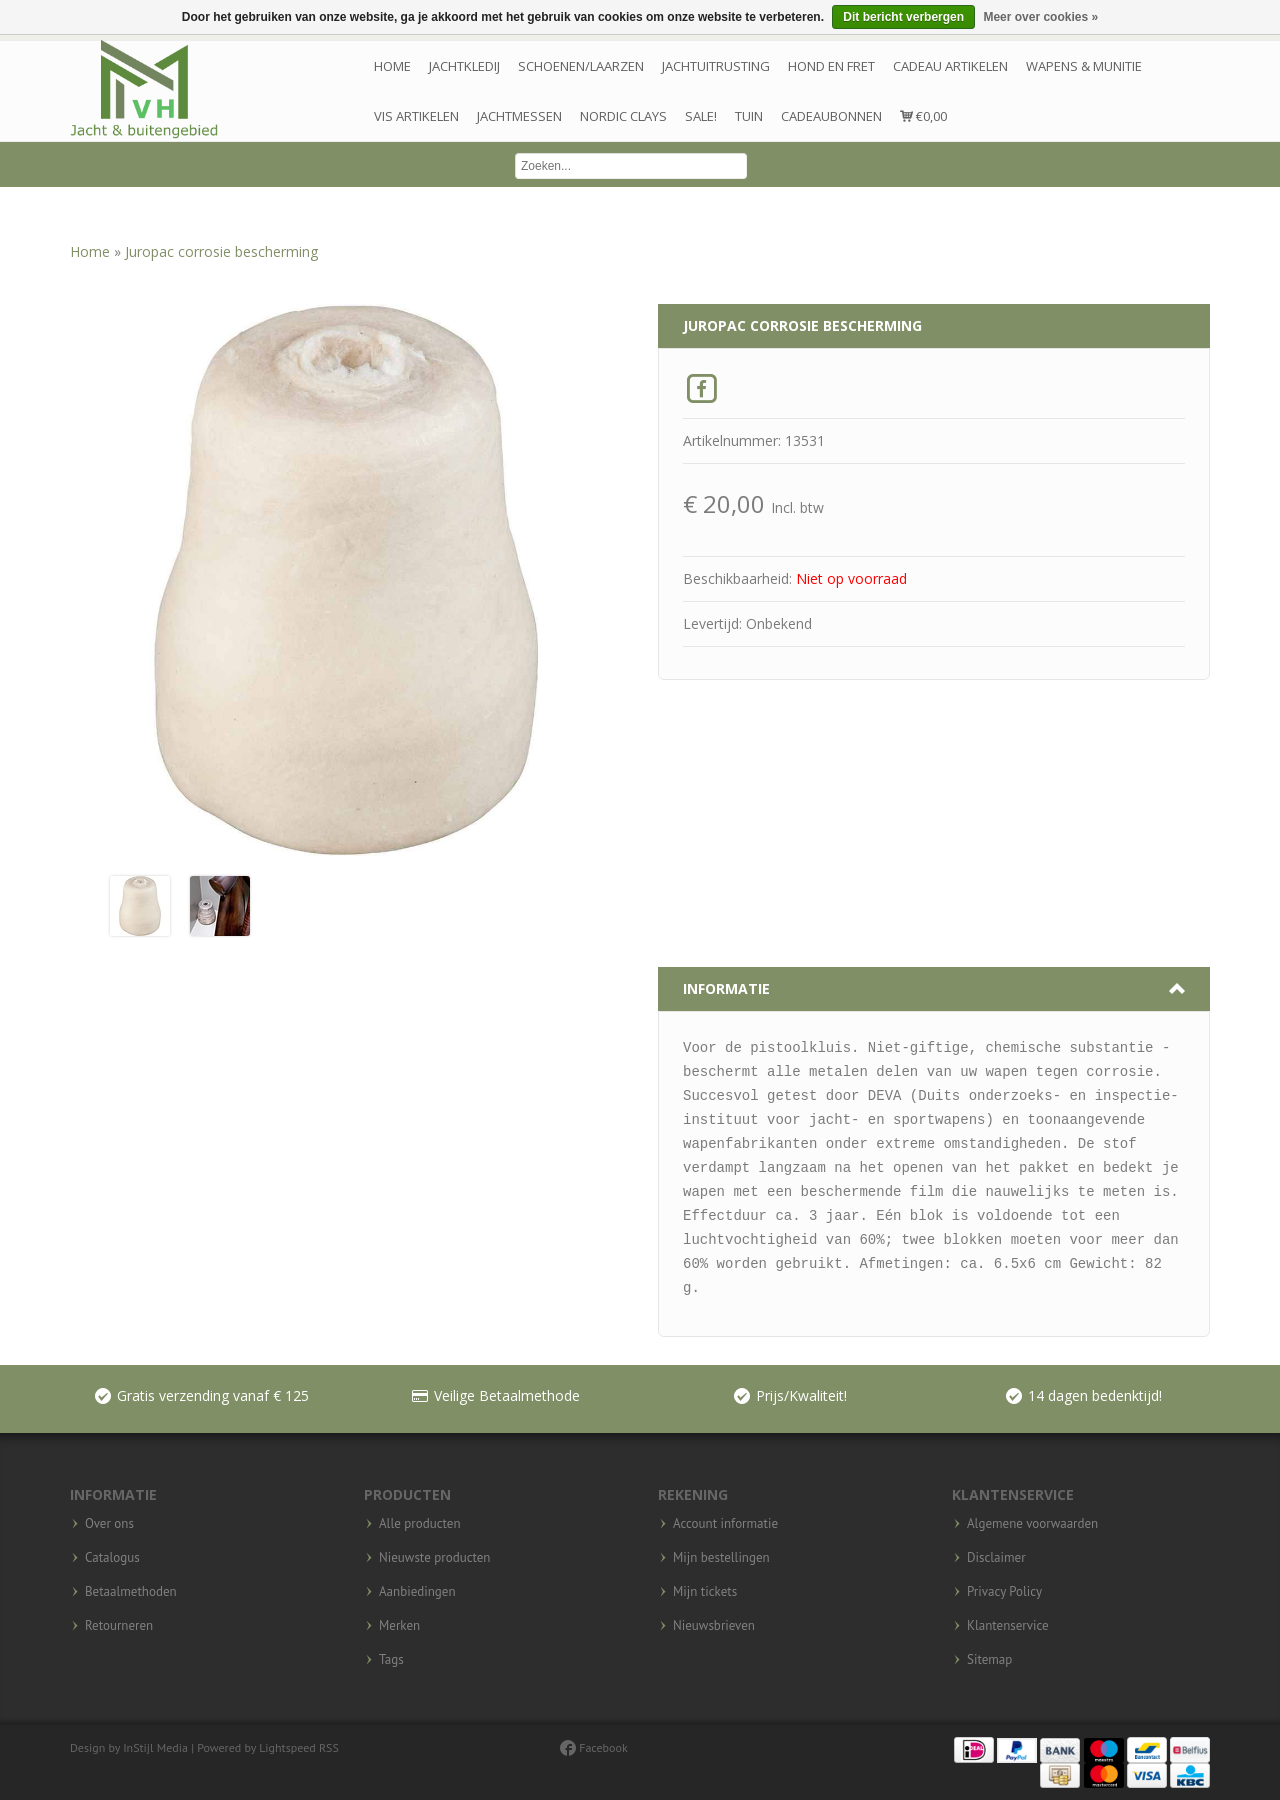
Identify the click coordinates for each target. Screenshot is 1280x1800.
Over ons (109, 1524)
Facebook (594, 1747)
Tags (391, 1660)
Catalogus (112, 1558)
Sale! (701, 116)
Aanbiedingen (417, 1592)
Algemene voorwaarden (1032, 1524)
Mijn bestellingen (721, 1558)
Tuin (749, 116)
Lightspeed (287, 1747)
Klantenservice (1008, 1626)
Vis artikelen (416, 116)
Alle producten (420, 1524)
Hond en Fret (831, 66)
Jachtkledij (464, 66)
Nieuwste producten (434, 1558)
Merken (399, 1626)
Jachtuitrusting (716, 66)
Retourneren (119, 1626)
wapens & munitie (1084, 66)
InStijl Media (155, 1747)
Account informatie (725, 1524)
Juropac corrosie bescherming (221, 251)
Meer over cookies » (1040, 17)
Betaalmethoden (131, 1592)
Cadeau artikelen (950, 66)
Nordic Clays (623, 116)
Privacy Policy (1004, 1592)
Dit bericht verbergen (903, 17)
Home (392, 66)
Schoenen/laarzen (581, 66)
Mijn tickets (705, 1592)
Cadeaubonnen (831, 116)
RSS (329, 1747)
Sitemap (989, 1660)
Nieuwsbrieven (714, 1626)
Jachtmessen (519, 116)
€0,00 (923, 116)
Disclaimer (996, 1558)
